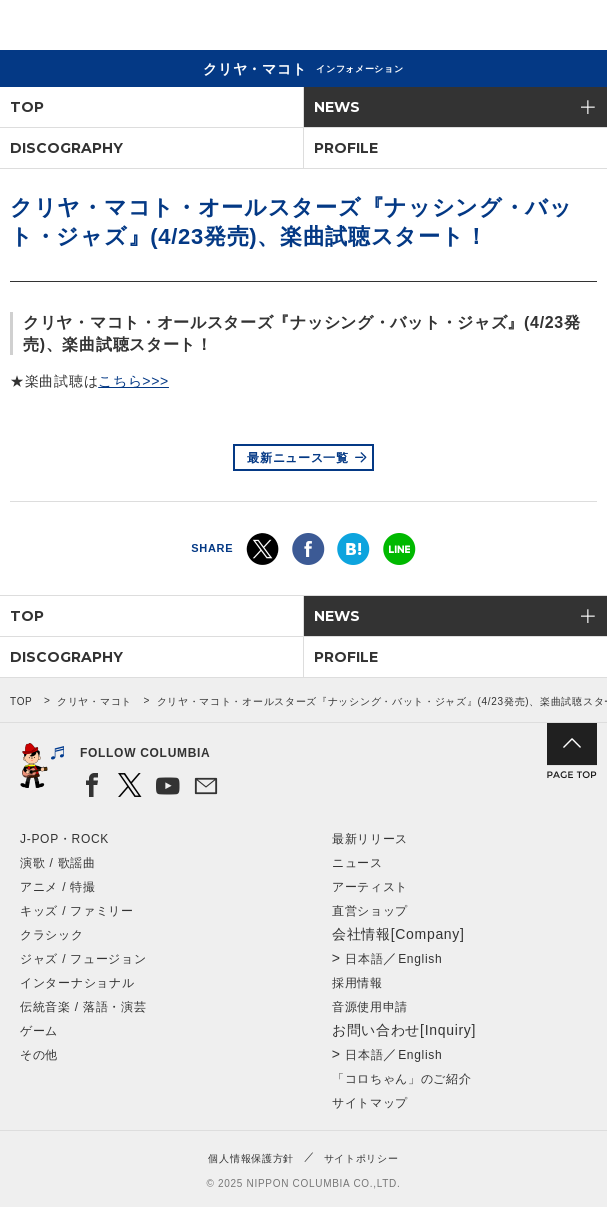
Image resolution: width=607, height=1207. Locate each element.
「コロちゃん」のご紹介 (402, 1079)
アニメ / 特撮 (58, 887)
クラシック (52, 935)
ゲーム (39, 1031)
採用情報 (357, 983)
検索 (522, 28)
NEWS (337, 107)
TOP (27, 107)
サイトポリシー (361, 1158)
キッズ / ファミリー (77, 911)
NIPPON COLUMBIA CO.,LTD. (110, 26)
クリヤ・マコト (94, 701)
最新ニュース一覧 (298, 458)
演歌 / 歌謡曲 (58, 863)
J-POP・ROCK (64, 839)
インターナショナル (77, 983)
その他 (39, 1055)
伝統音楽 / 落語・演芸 (83, 1007)
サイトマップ (370, 1103)
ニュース (357, 863)
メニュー (575, 28)
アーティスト (370, 887)
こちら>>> (133, 381)
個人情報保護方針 (251, 1158)
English (420, 959)
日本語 (364, 959)
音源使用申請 (370, 1007)
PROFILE (346, 148)
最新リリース (370, 839)
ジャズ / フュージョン (83, 959)
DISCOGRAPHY (66, 148)
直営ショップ (370, 911)
